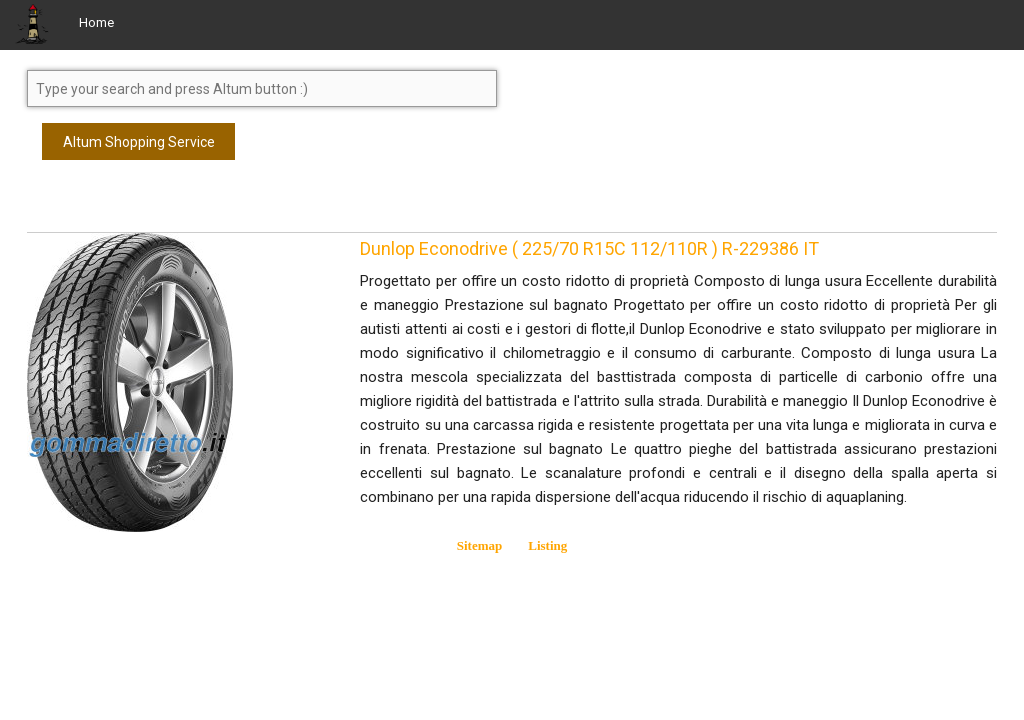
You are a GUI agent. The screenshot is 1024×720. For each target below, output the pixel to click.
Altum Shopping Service (139, 142)
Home (96, 22)
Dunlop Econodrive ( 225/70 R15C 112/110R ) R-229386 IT (589, 248)
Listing (547, 545)
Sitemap (480, 545)
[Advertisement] (187, 205)
